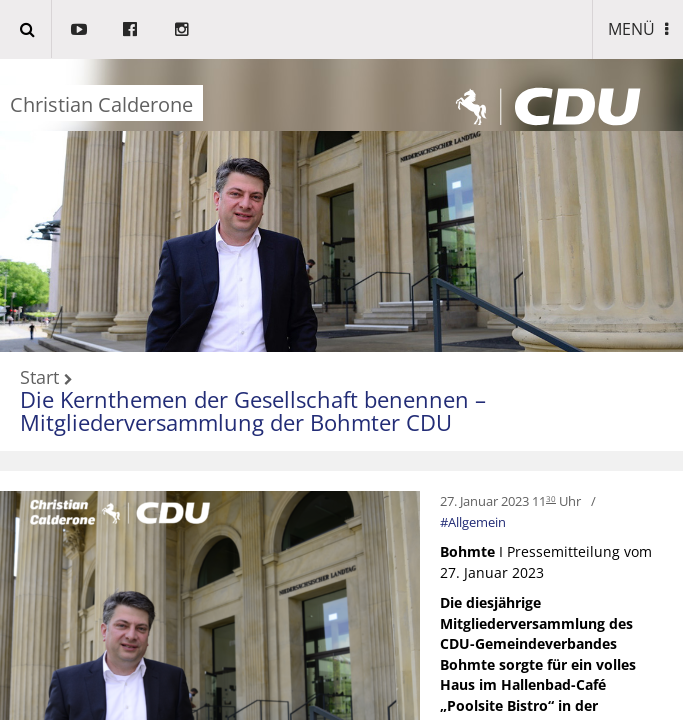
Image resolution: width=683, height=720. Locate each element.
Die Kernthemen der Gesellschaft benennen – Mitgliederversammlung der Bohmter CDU (253, 410)
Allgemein (477, 522)
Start (39, 378)
